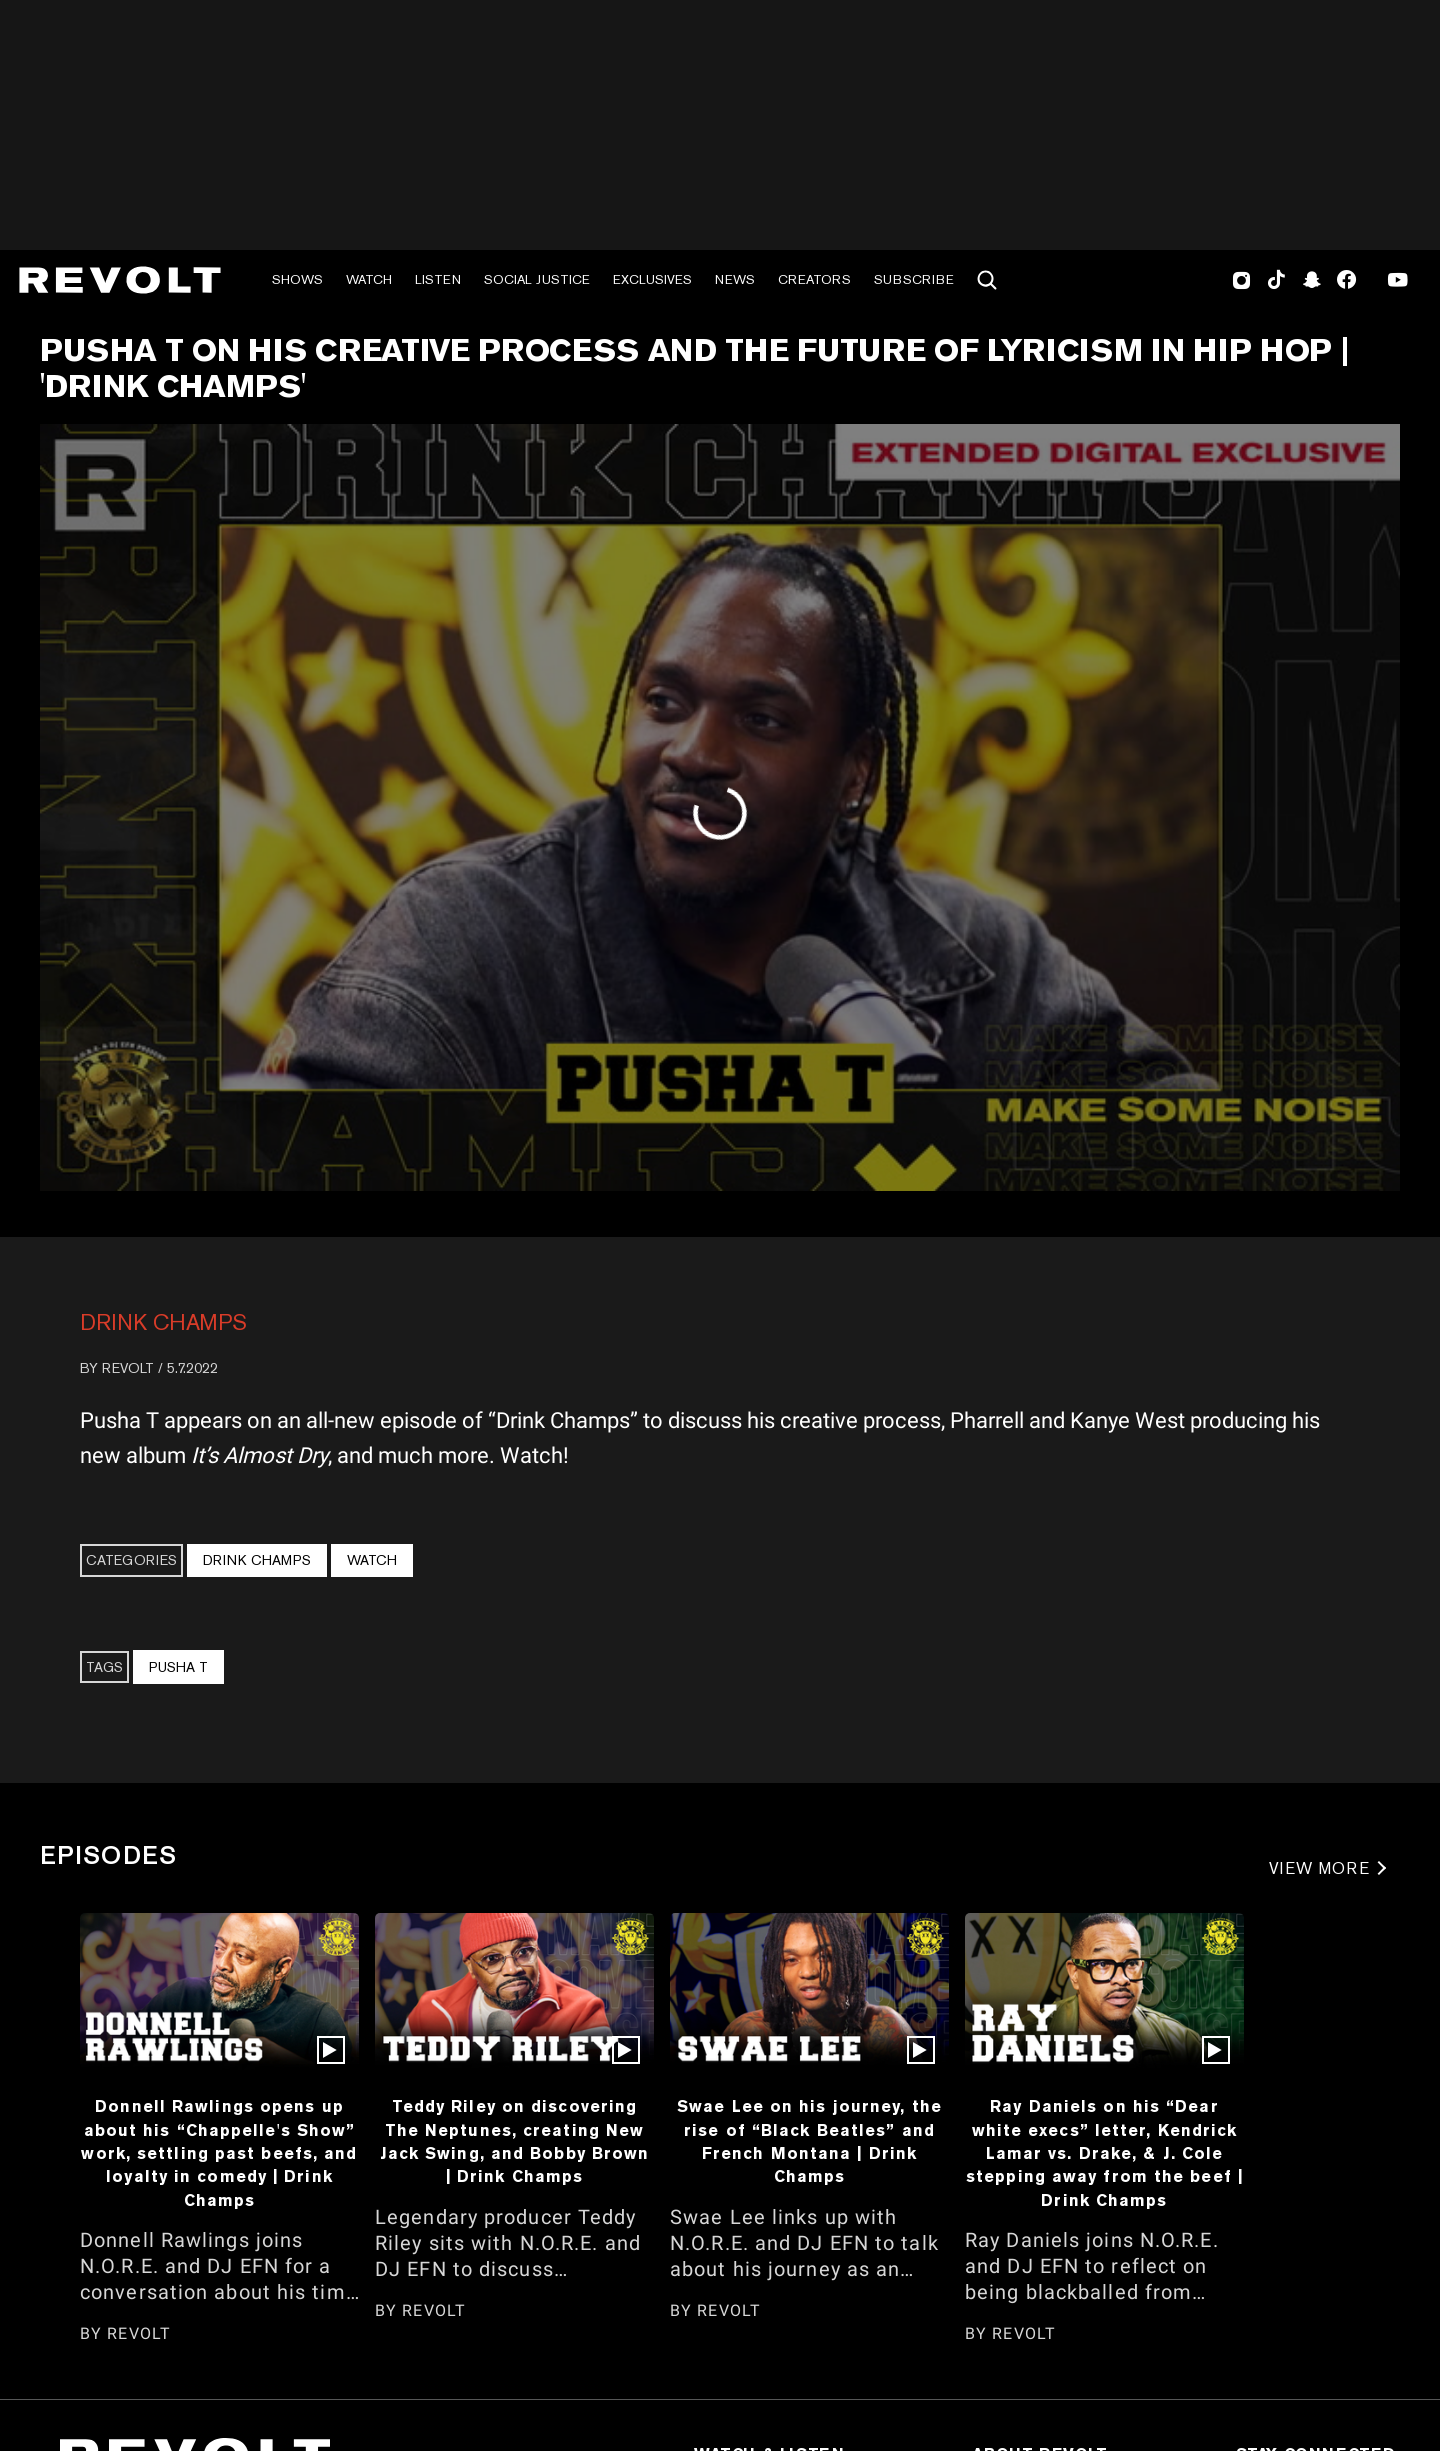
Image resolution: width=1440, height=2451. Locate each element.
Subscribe (914, 279)
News (735, 279)
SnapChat (1311, 280)
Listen (438, 279)
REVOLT (128, 1368)
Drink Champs (163, 1322)
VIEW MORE (1319, 1868)
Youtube (1398, 282)
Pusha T (178, 1667)
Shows (297, 279)
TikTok (1276, 280)
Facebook (1346, 280)
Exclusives (652, 279)
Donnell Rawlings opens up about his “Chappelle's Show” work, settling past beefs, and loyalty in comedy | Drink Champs (219, 2153)
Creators (814, 279)
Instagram (1242, 280)
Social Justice (537, 279)
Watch (369, 279)
